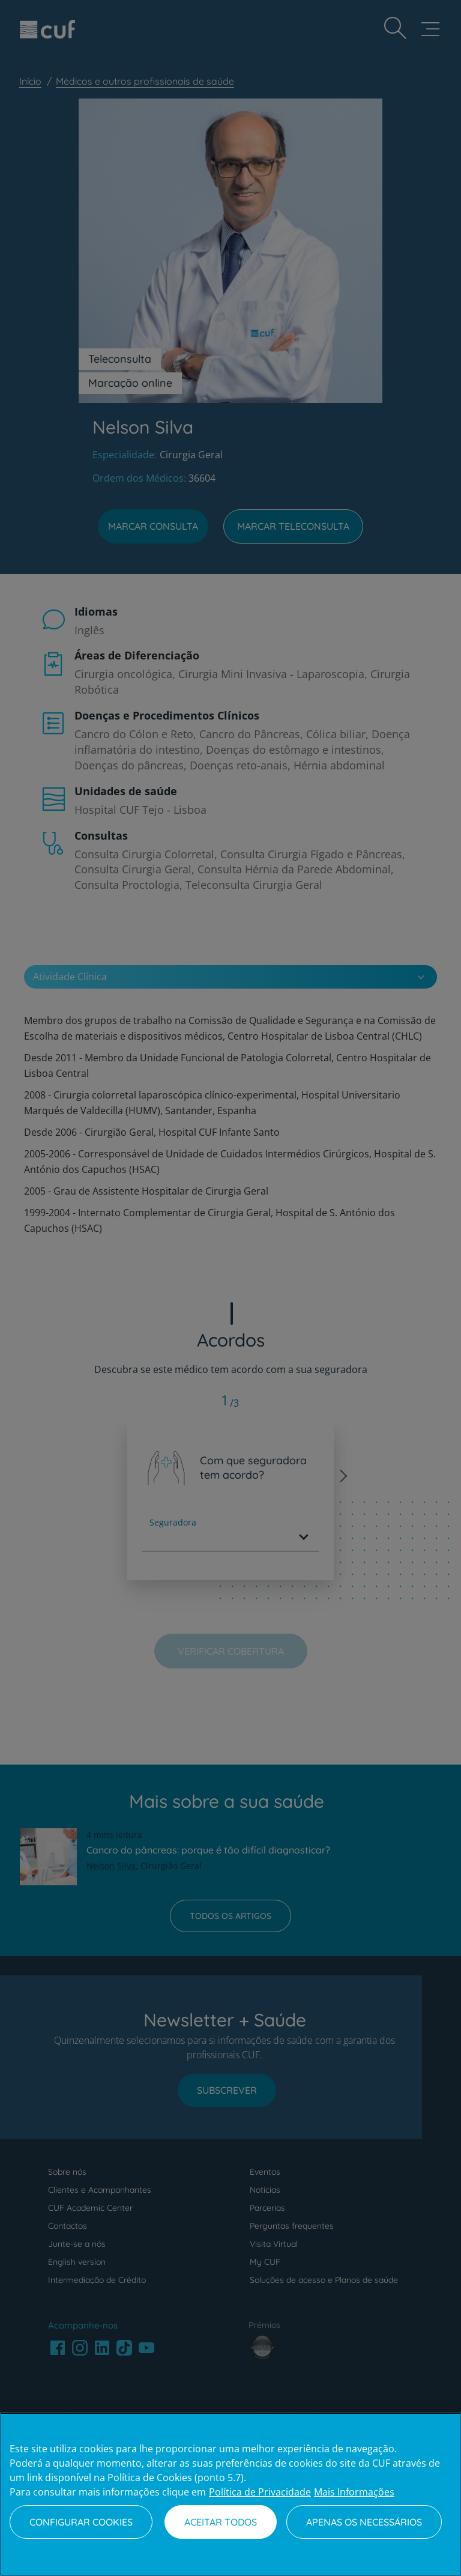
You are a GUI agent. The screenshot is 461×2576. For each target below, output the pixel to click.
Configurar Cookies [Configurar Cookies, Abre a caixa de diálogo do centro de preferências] (81, 2522)
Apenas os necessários (364, 2522)
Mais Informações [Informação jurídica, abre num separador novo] (354, 2492)
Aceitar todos (220, 2522)
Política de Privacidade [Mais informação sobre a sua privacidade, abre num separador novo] (260, 2492)
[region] (230, 2494)
